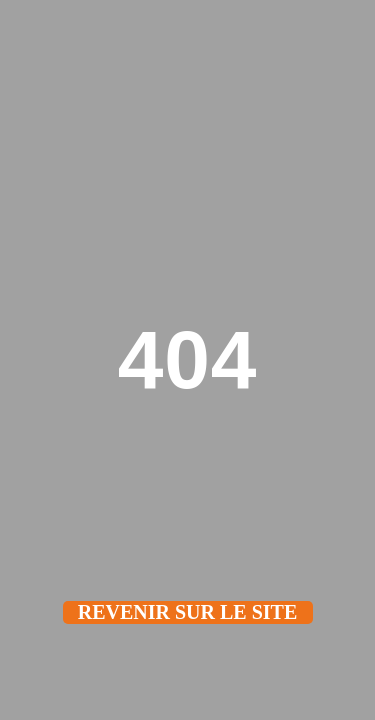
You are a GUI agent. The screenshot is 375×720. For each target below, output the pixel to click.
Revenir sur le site (188, 612)
